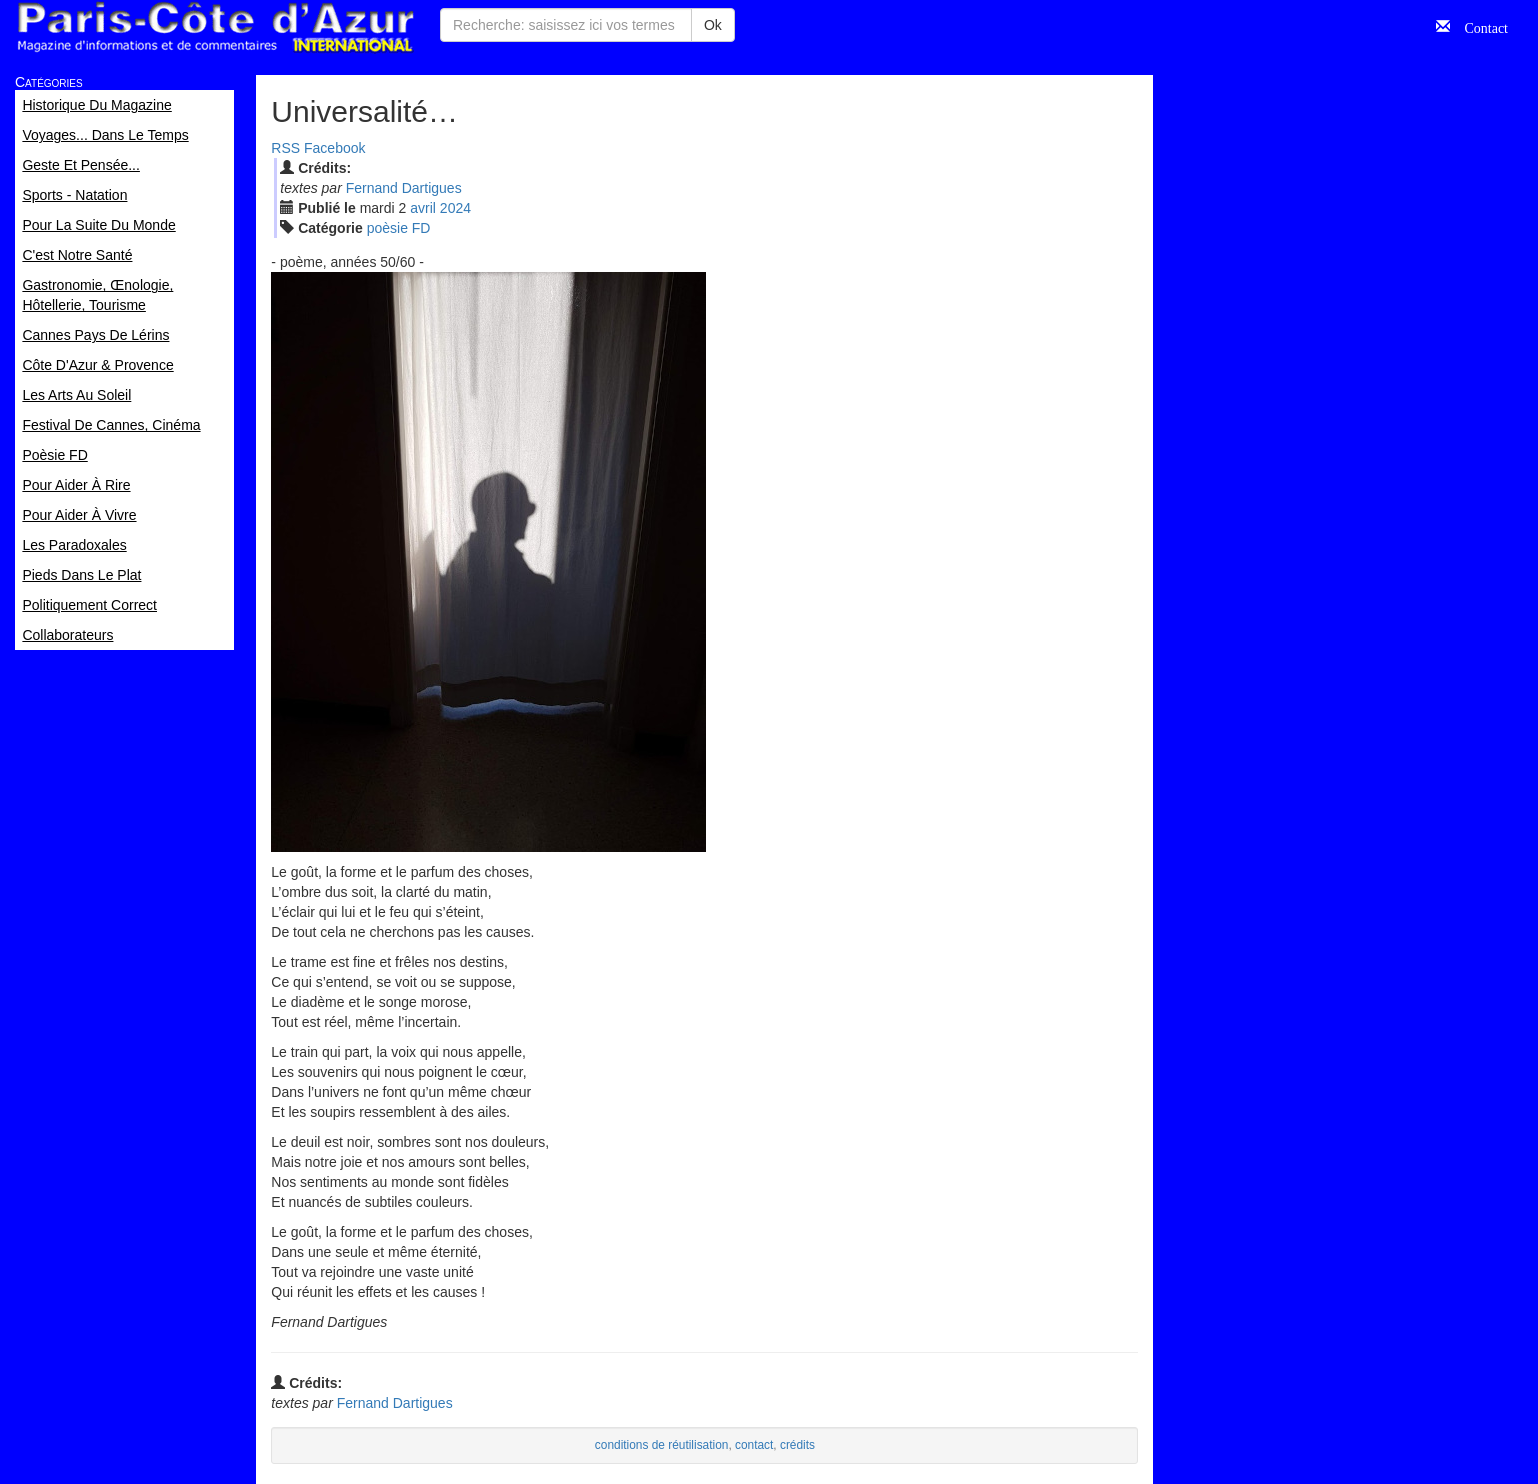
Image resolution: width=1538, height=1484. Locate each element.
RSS (285, 148)
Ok (713, 25)
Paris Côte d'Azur (215, 27)
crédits (797, 1445)
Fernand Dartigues (404, 188)
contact (754, 1445)
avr (423, 208)
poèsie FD (399, 228)
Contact (1479, 26)
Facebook (334, 148)
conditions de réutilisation (662, 1445)
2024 (455, 208)
